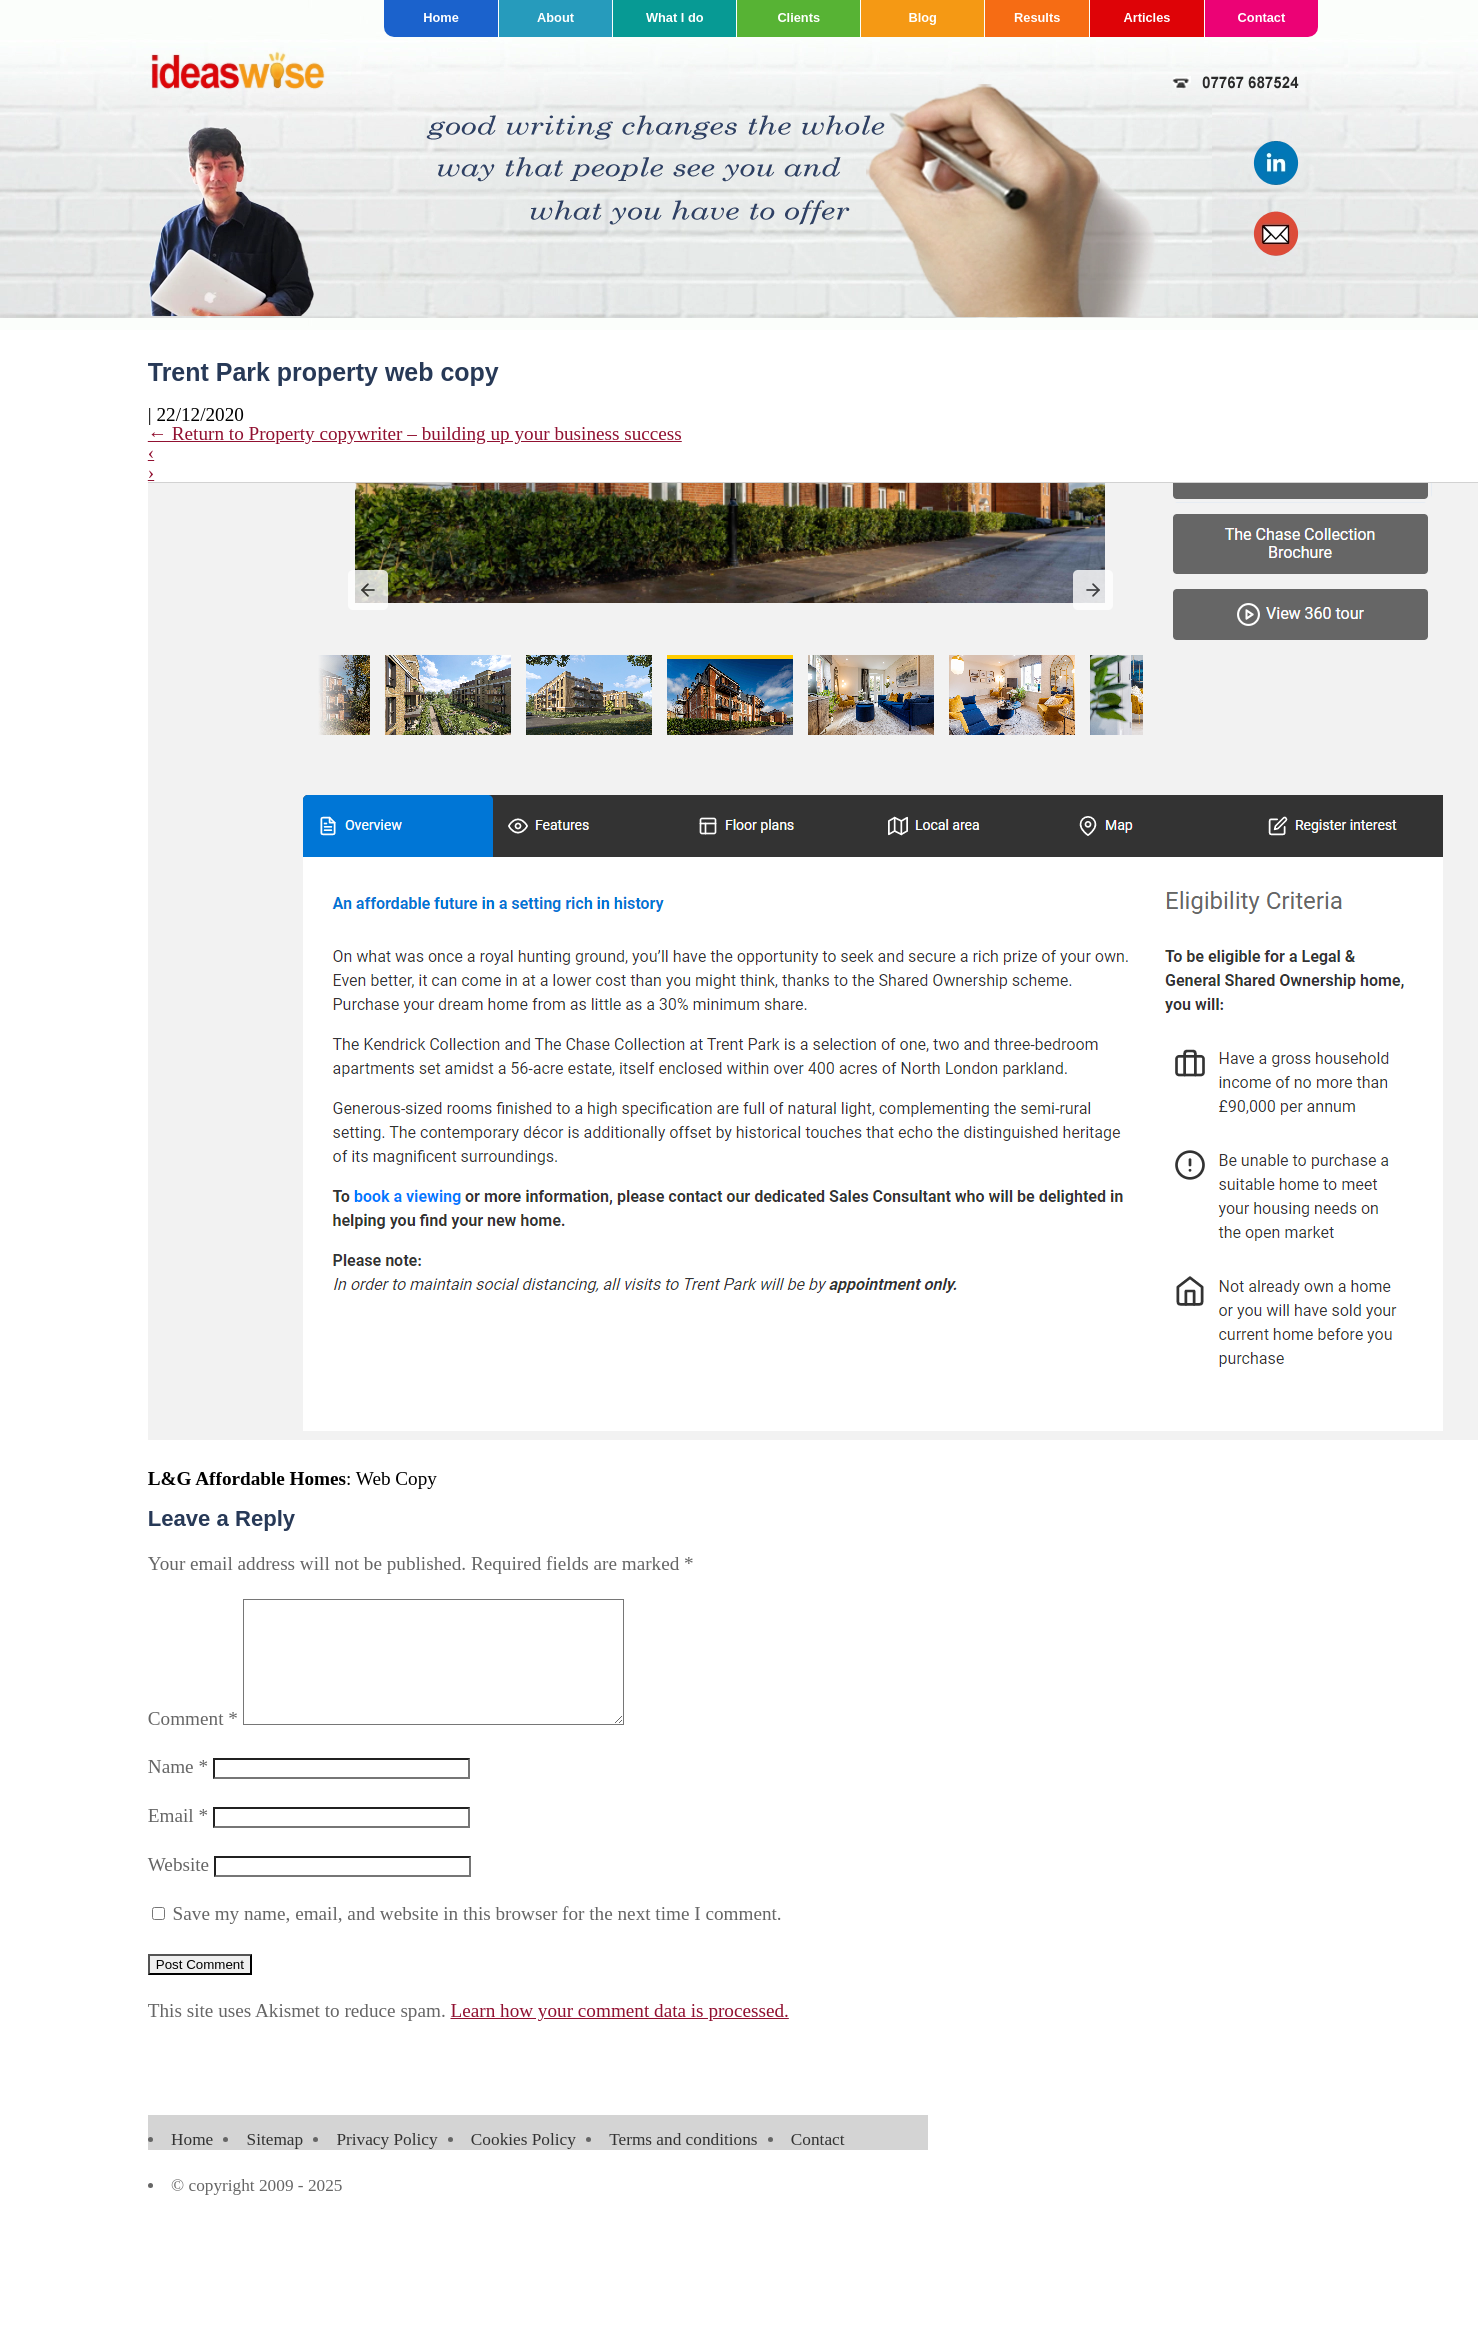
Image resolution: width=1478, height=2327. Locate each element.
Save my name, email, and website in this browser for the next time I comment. (477, 1937)
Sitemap (275, 2163)
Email (178, 1839)
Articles (1146, 17)
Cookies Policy (523, 2163)
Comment (193, 1742)
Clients (798, 17)
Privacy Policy (386, 2163)
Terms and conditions (683, 2163)
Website (178, 1888)
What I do (675, 17)
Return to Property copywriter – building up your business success (415, 433)
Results (1037, 17)
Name (178, 1790)
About (555, 17)
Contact (1262, 17)
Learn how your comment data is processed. (620, 2034)
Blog (922, 17)
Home (441, 17)
